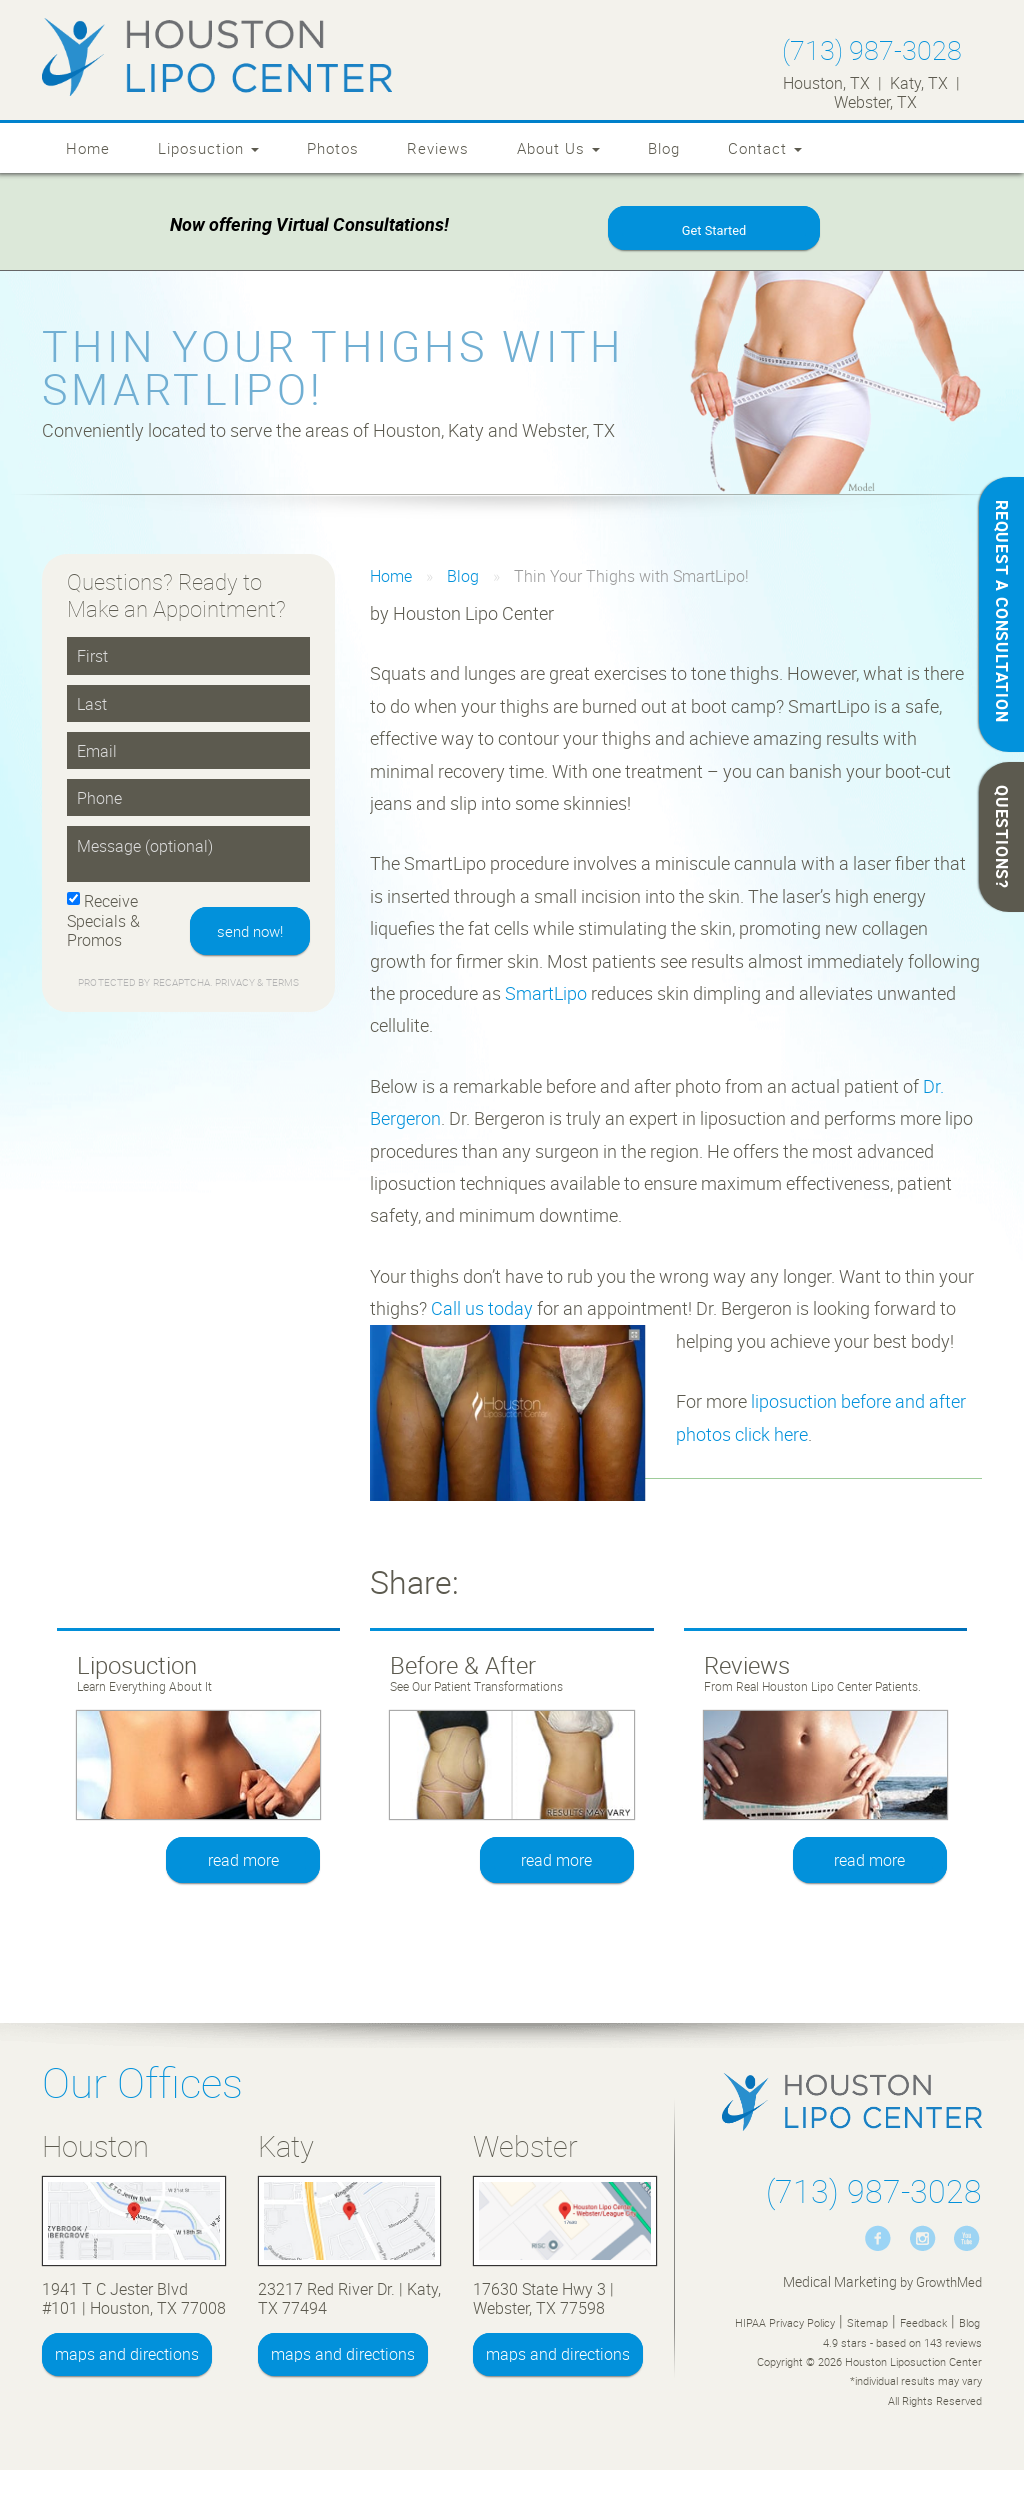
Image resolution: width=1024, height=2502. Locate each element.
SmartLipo (546, 995)
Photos (333, 148)
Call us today (482, 1310)
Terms (281, 985)
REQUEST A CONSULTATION (1002, 611)
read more (243, 1862)
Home (88, 148)
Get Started (714, 231)
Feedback (923, 2324)
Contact (765, 148)
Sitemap (867, 2324)
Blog (664, 148)
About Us (558, 148)
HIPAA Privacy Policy (785, 2324)
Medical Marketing (840, 2283)
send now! (250, 933)
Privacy (236, 985)
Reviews (438, 148)
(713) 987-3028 (872, 49)
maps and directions (127, 2356)
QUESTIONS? (1002, 837)
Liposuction (208, 148)
